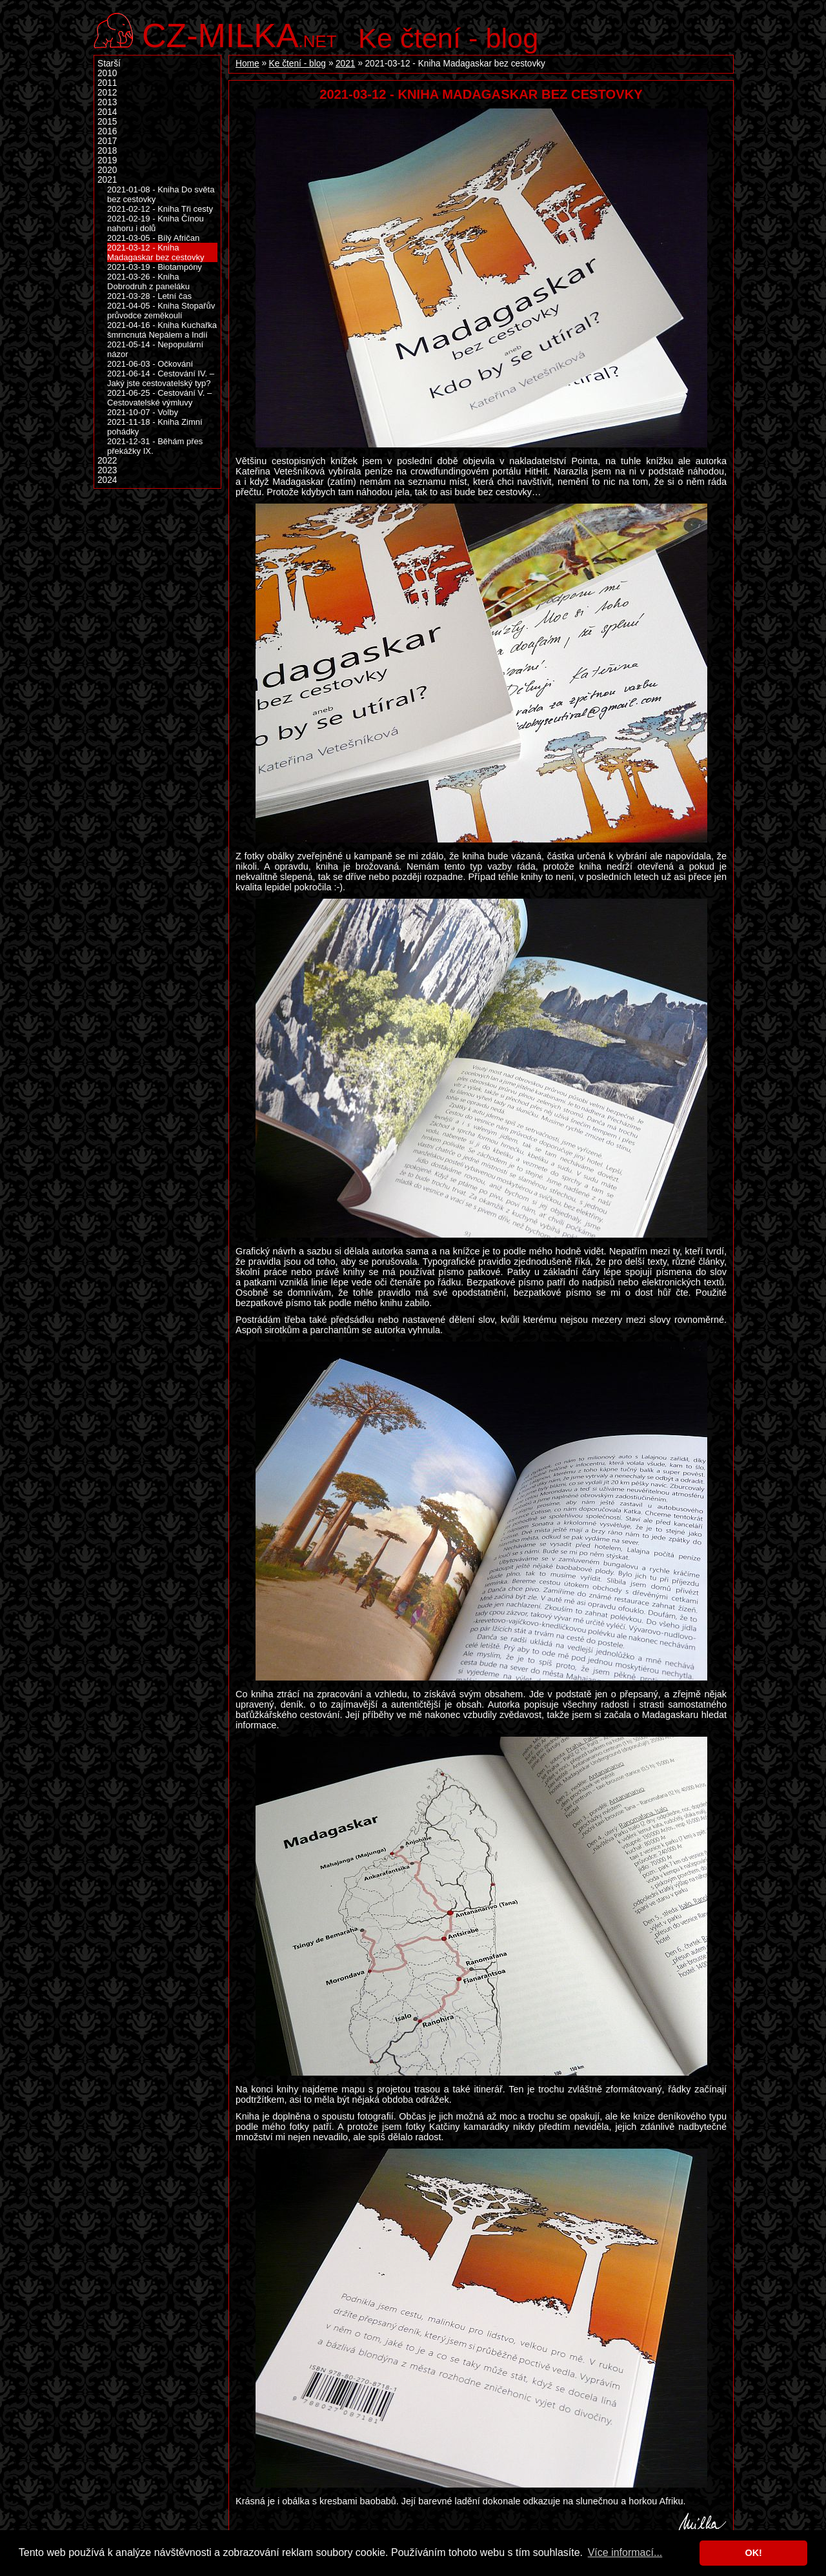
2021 (345, 63)
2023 (107, 470)
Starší (109, 63)
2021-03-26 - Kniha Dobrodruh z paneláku (148, 281)
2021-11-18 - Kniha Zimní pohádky (155, 426)
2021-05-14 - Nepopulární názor (155, 349)
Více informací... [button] (625, 2552)
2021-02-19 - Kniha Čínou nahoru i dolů (155, 223)
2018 (107, 151)
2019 (107, 160)
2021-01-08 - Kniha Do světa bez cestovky (160, 194)
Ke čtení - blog (448, 38)
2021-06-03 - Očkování (150, 364)
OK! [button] (753, 2553)
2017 (107, 141)
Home (247, 63)
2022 (107, 460)
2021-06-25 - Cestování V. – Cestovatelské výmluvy (159, 397)
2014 (107, 112)
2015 (107, 122)
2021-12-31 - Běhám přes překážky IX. (155, 446)
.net (239, 34)
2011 (107, 83)
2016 (107, 131)
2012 (107, 92)
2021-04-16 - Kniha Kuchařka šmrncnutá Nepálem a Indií (162, 330)
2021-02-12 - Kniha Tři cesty (160, 209)
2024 (107, 480)
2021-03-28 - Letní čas (149, 296)
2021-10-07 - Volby (142, 412)
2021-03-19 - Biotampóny (154, 267)
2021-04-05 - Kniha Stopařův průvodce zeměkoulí (161, 310)
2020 (107, 170)
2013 (107, 102)
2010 (107, 73)
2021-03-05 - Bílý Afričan (153, 238)
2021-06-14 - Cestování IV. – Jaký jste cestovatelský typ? (160, 378)
